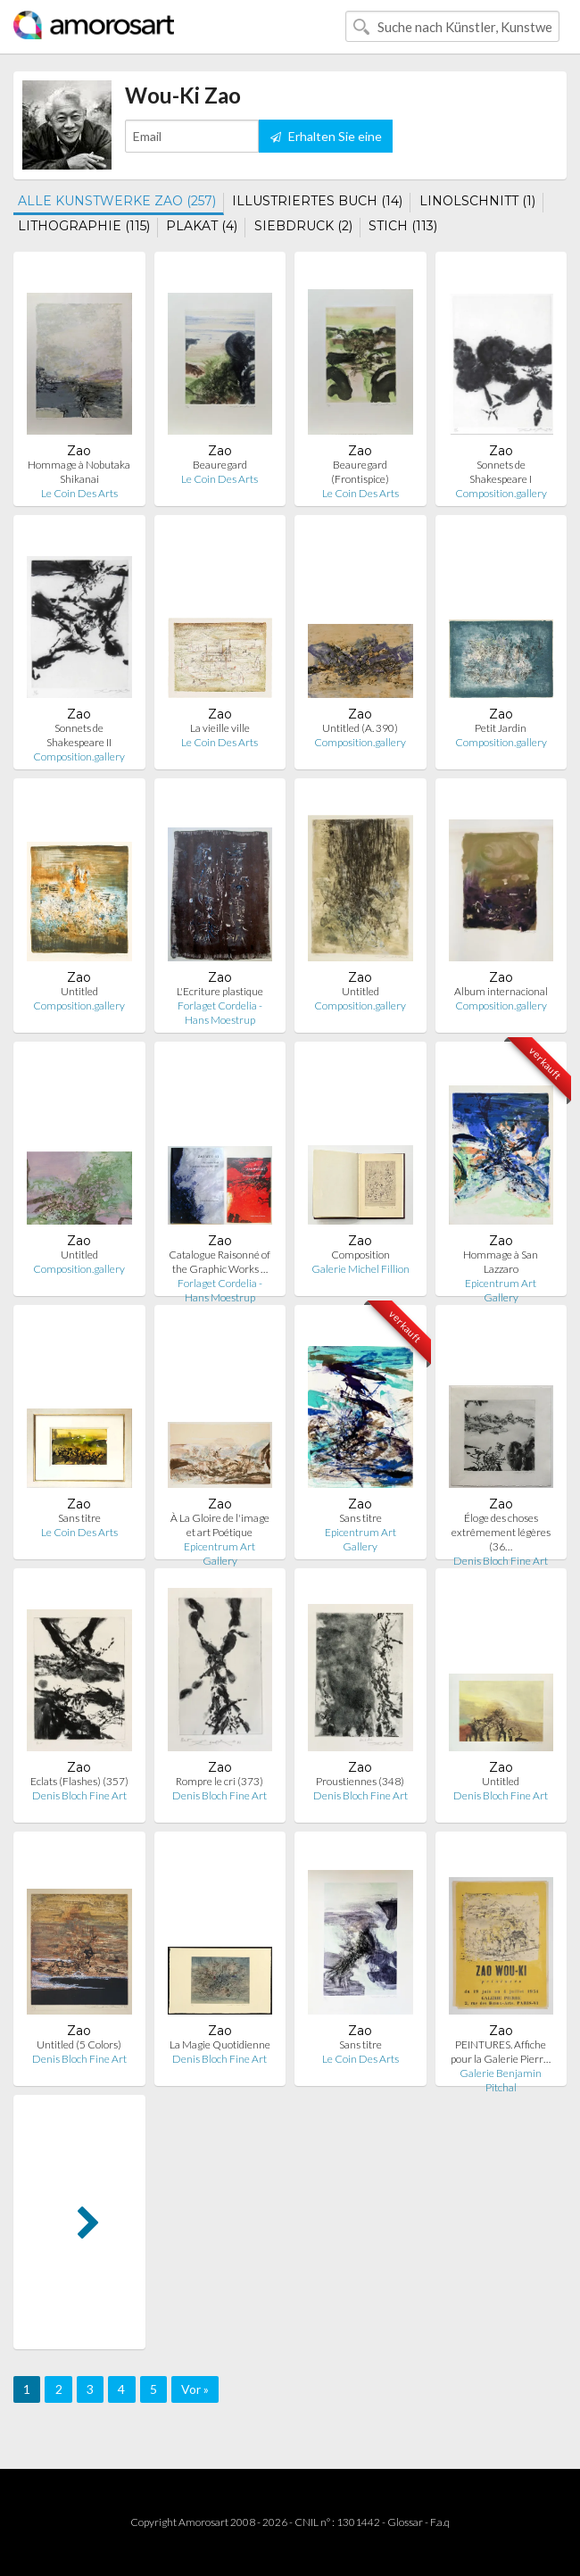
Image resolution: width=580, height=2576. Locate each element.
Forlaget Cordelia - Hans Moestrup (220, 1012)
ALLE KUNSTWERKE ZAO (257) (117, 201)
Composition (360, 1254)
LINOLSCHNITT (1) (477, 201)
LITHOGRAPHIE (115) (84, 226)
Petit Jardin (500, 728)
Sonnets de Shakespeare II (79, 735)
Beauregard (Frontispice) (360, 472)
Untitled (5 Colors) (79, 2044)
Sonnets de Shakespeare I (500, 472)
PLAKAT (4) (201, 226)
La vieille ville (220, 728)
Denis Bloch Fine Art (500, 1560)
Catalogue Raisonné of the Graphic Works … (219, 1262)
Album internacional (501, 991)
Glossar (405, 2522)
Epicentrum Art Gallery (500, 1290)
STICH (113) (403, 226)
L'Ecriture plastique (220, 991)
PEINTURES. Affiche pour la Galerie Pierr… (501, 2051)
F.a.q (440, 2522)
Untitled (79, 991)
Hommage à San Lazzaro (500, 1262)
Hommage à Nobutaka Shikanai (79, 472)
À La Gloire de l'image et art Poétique (219, 1525)
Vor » (195, 2389)
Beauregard (220, 464)
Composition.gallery (501, 493)
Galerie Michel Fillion (360, 1269)
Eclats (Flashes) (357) (79, 1781)
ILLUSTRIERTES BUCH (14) (317, 201)
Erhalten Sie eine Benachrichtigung (326, 141)
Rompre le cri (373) (219, 1781)
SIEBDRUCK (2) (303, 226)
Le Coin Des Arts (79, 493)
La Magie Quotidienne (220, 2044)
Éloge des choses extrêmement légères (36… (501, 1532)
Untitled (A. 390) (360, 728)
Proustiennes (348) (360, 1781)
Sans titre (79, 1518)
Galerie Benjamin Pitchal (501, 2080)
